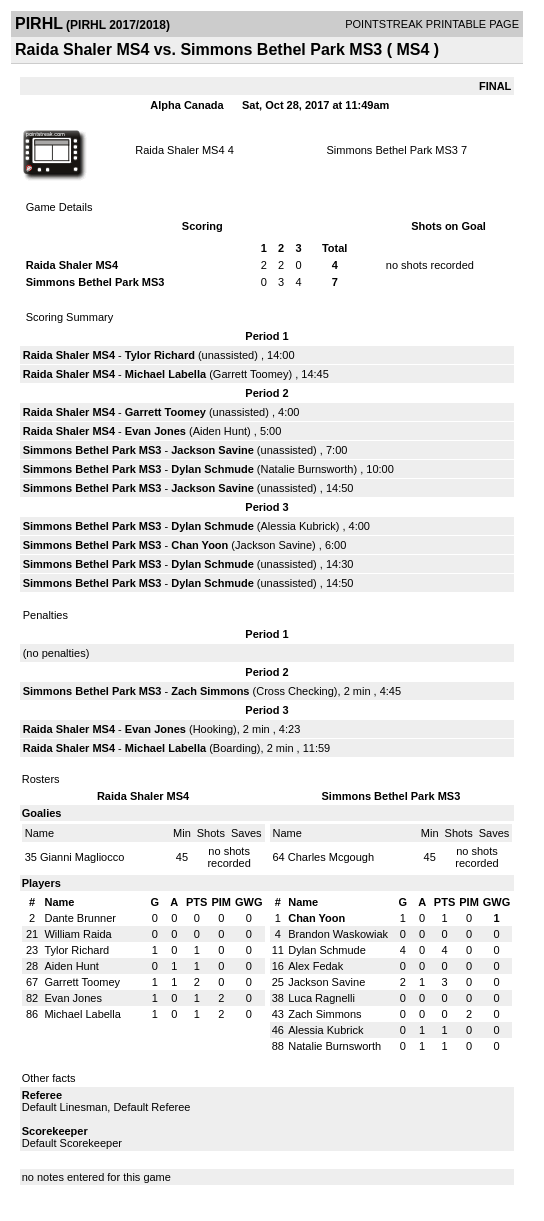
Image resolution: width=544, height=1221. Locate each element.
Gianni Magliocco (82, 857)
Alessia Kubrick (298, 526)
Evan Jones (155, 431)
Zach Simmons (210, 691)
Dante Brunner (80, 918)
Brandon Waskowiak (338, 934)
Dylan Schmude (212, 469)
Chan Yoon (199, 545)
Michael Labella (165, 374)
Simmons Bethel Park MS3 (392, 150)
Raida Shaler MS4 (179, 150)
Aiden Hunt (220, 431)
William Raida (77, 934)
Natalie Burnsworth (307, 469)
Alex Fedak (315, 966)
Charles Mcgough (331, 857)
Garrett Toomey (251, 374)
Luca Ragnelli (321, 998)
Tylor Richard (160, 355)
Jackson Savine (212, 450)
